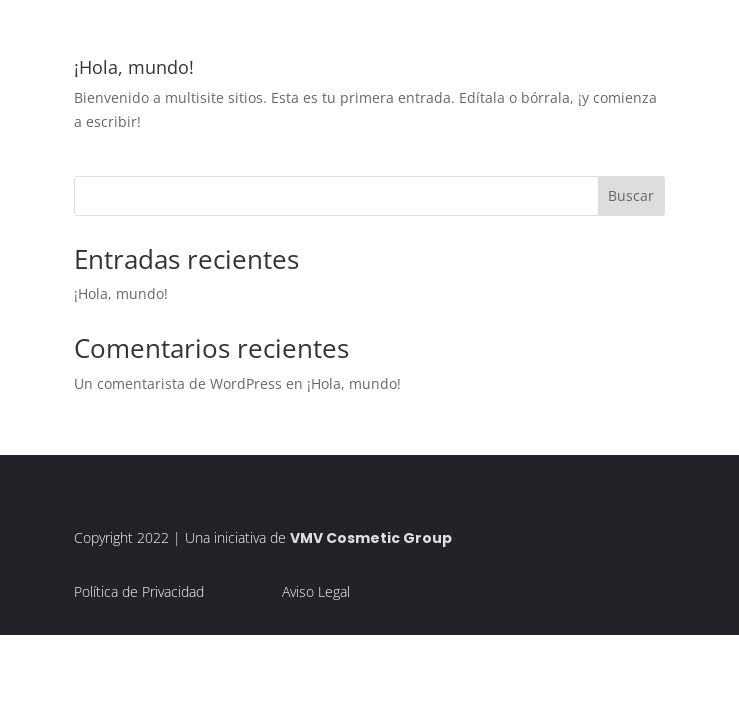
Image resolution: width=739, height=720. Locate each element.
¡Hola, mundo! (134, 67)
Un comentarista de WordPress (178, 383)
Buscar (631, 195)
